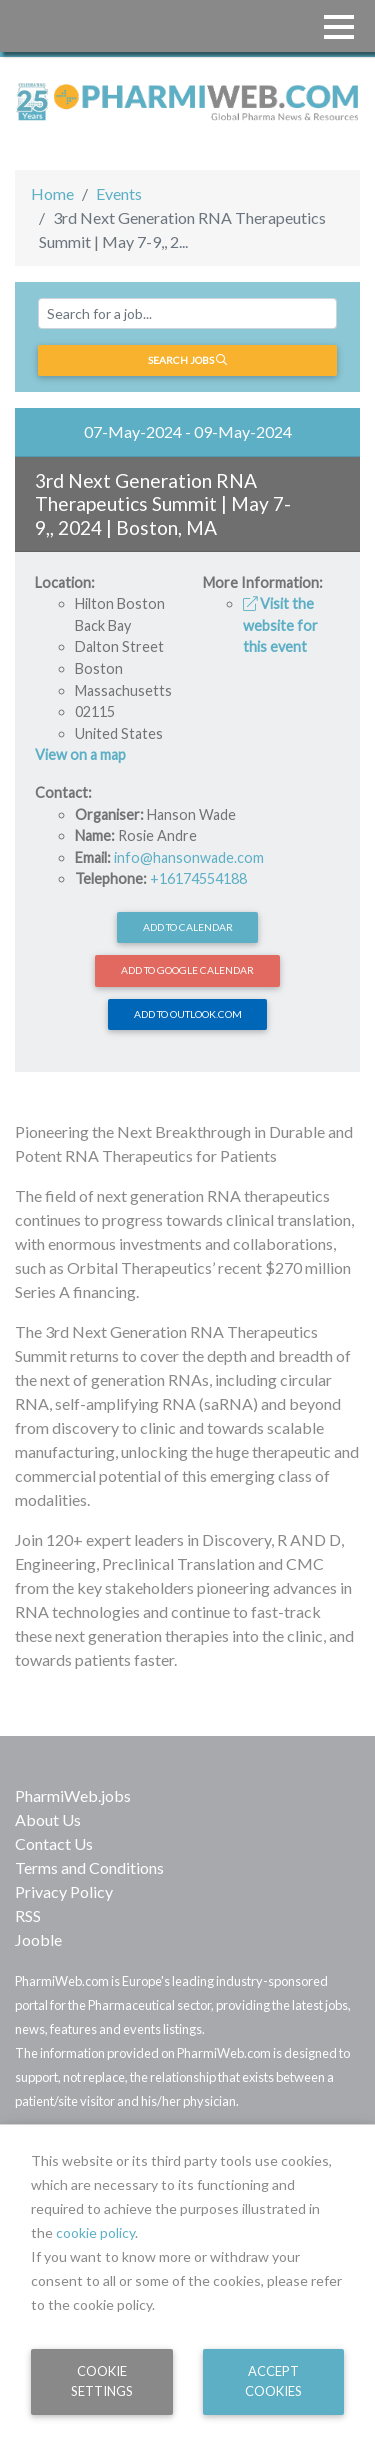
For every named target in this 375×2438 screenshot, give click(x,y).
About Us (48, 1819)
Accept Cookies (273, 2380)
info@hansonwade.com (189, 857)
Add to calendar (188, 927)
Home (52, 193)
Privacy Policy (64, 1891)
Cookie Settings (102, 2380)
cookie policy (95, 2232)
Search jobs (187, 360)
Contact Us (54, 1843)
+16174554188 (198, 878)
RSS (28, 1915)
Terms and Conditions (89, 1867)
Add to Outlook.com (188, 1014)
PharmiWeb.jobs (73, 1795)
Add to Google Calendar (187, 970)
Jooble (38, 1939)
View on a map (80, 754)
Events (119, 193)
